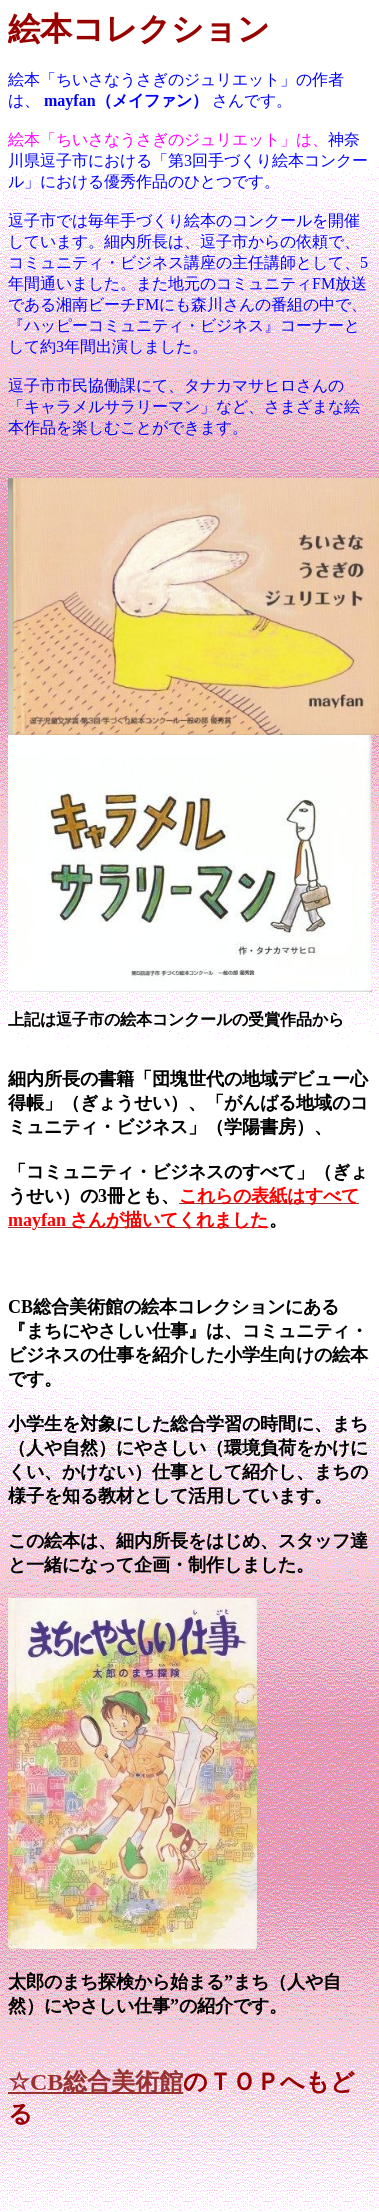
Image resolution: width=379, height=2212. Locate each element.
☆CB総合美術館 (95, 2082)
